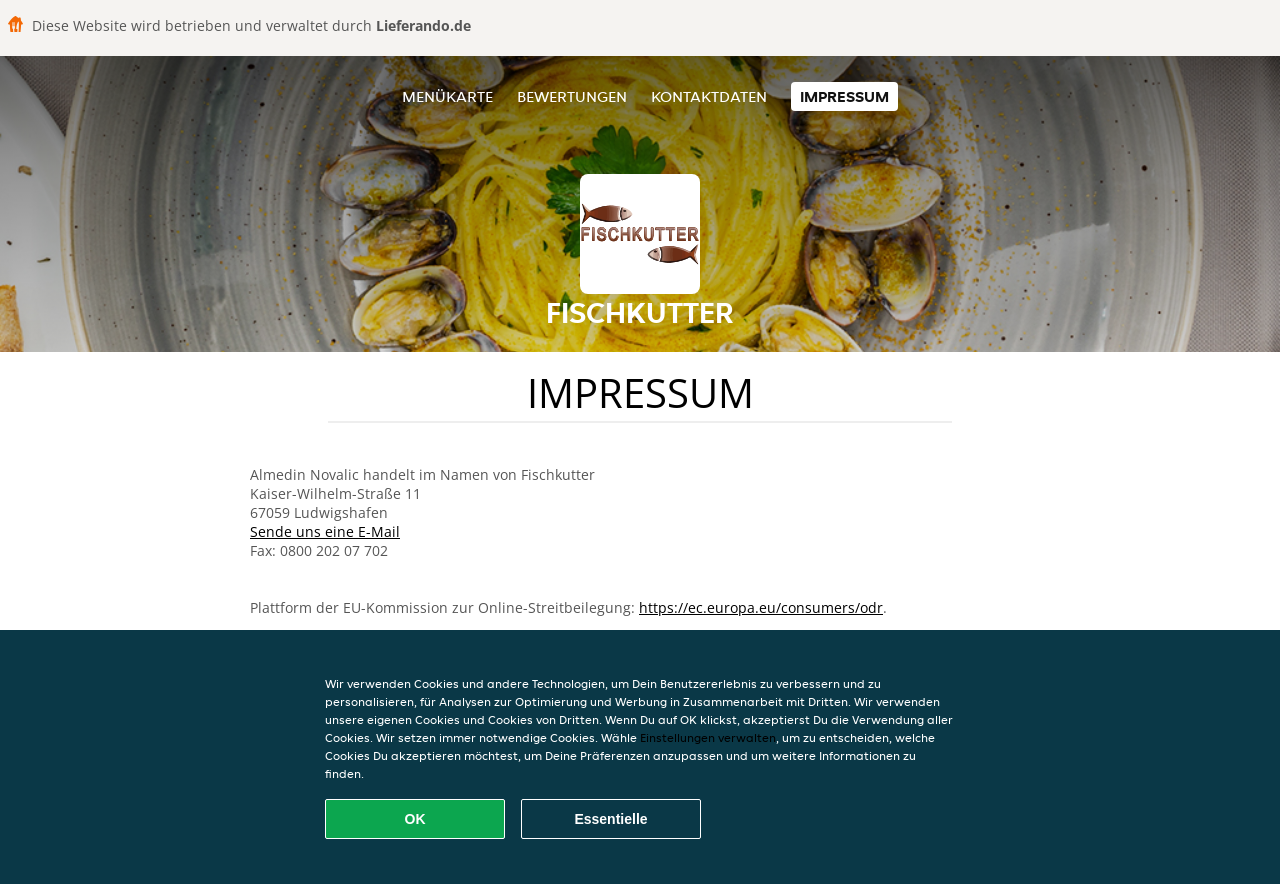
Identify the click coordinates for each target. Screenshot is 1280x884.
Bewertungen (572, 96)
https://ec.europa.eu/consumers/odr (761, 607)
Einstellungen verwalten (708, 737)
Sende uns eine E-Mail (325, 531)
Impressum (844, 96)
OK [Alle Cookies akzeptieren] (415, 819)
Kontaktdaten (709, 96)
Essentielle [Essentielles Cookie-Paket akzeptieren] (610, 819)
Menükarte (447, 96)
